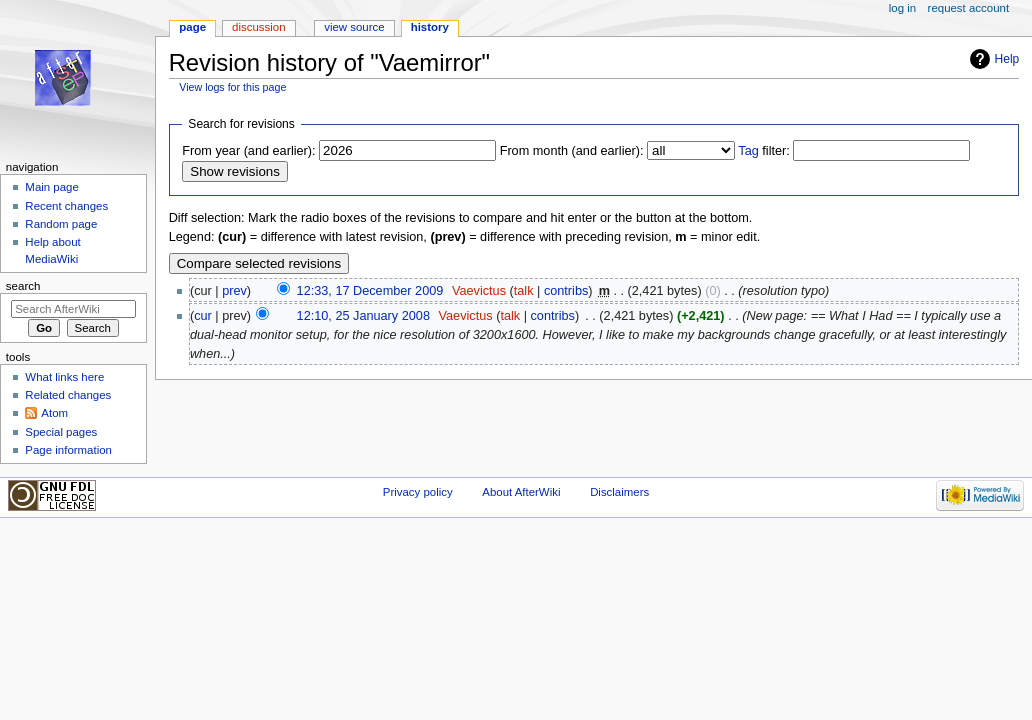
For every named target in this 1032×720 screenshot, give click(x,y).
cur (203, 316)
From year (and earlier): (248, 151)
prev (234, 291)
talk (524, 291)
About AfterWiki (521, 492)
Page (192, 27)
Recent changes (66, 206)
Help (1007, 59)
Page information (68, 450)
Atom (54, 413)
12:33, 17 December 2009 (370, 291)
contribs (566, 291)
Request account (969, 8)
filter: (764, 151)
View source (354, 27)
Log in (902, 8)
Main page (52, 187)
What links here (64, 377)
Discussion (258, 27)
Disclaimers (619, 492)
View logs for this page (232, 87)
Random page (61, 224)
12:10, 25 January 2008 (363, 316)
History (430, 27)
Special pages (61, 432)
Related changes (68, 395)
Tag (748, 151)
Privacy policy (418, 492)
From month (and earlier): (572, 151)
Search (23, 286)
